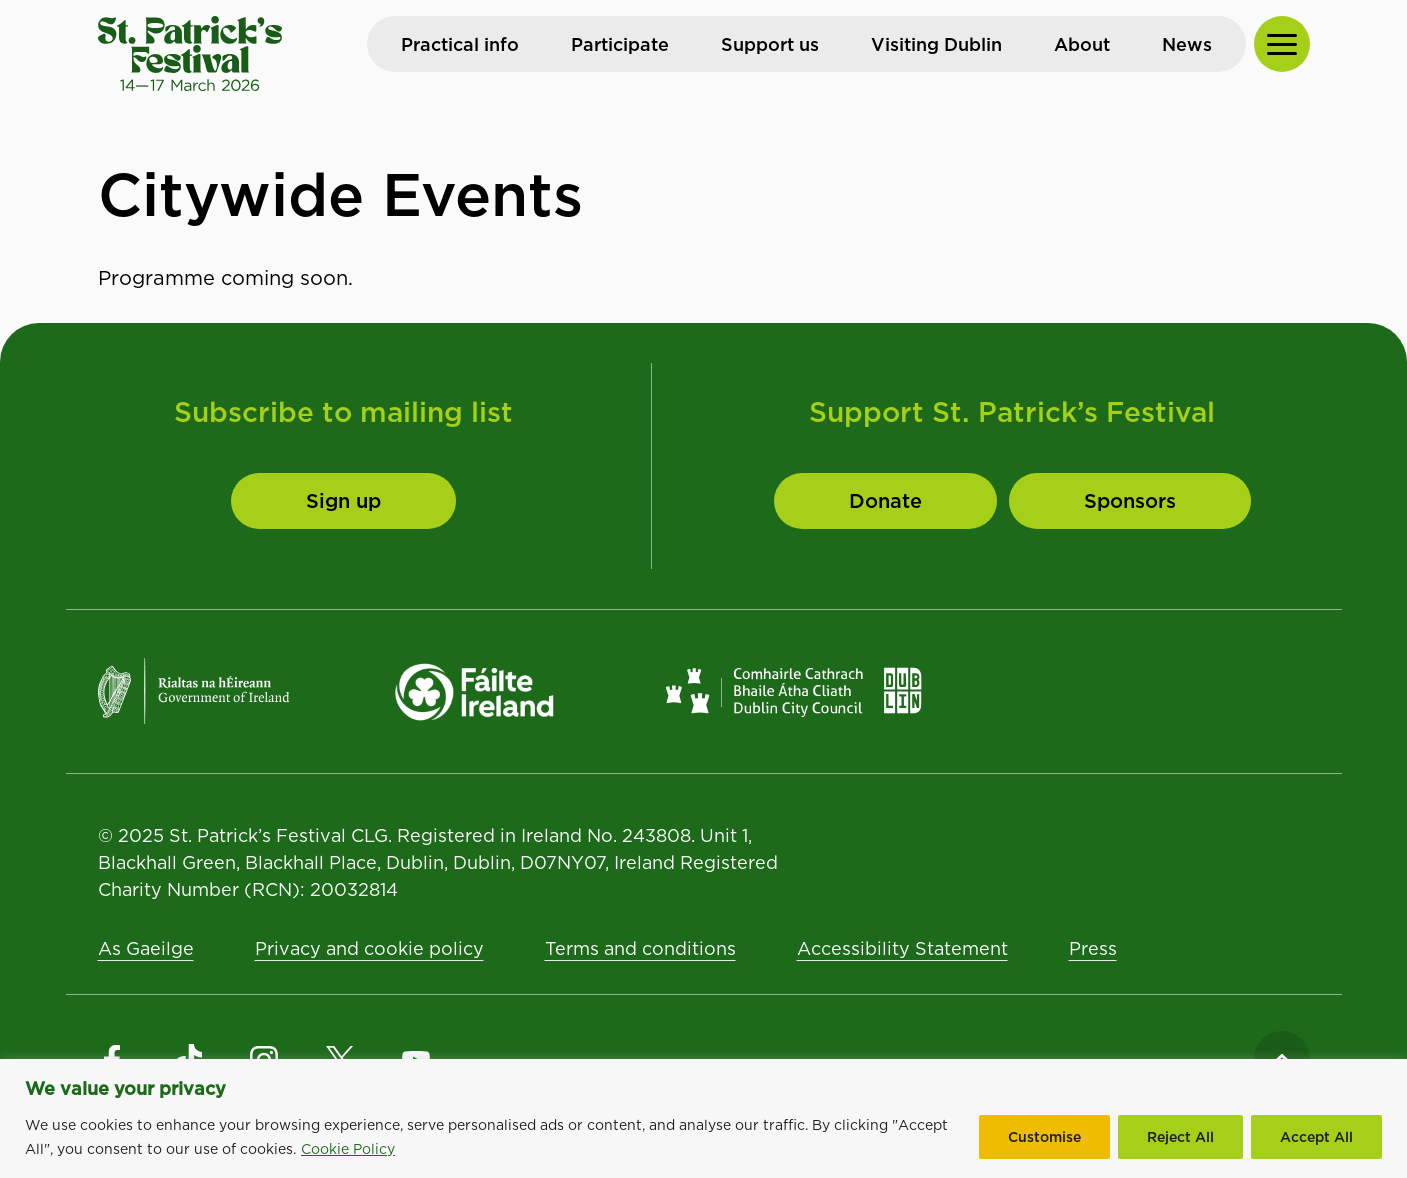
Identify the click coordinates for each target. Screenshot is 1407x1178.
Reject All (1180, 1137)
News (1187, 44)
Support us (770, 44)
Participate (620, 44)
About (1082, 44)
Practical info (460, 44)
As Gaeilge (146, 948)
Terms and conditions (640, 948)
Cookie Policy (348, 1149)
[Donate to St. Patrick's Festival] (885, 501)
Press (1093, 948)
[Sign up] (343, 501)
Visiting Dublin (936, 44)
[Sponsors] (1130, 501)
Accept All (1316, 1137)
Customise (1044, 1137)
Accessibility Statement (902, 948)
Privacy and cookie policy (369, 948)
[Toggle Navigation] (1282, 44)
